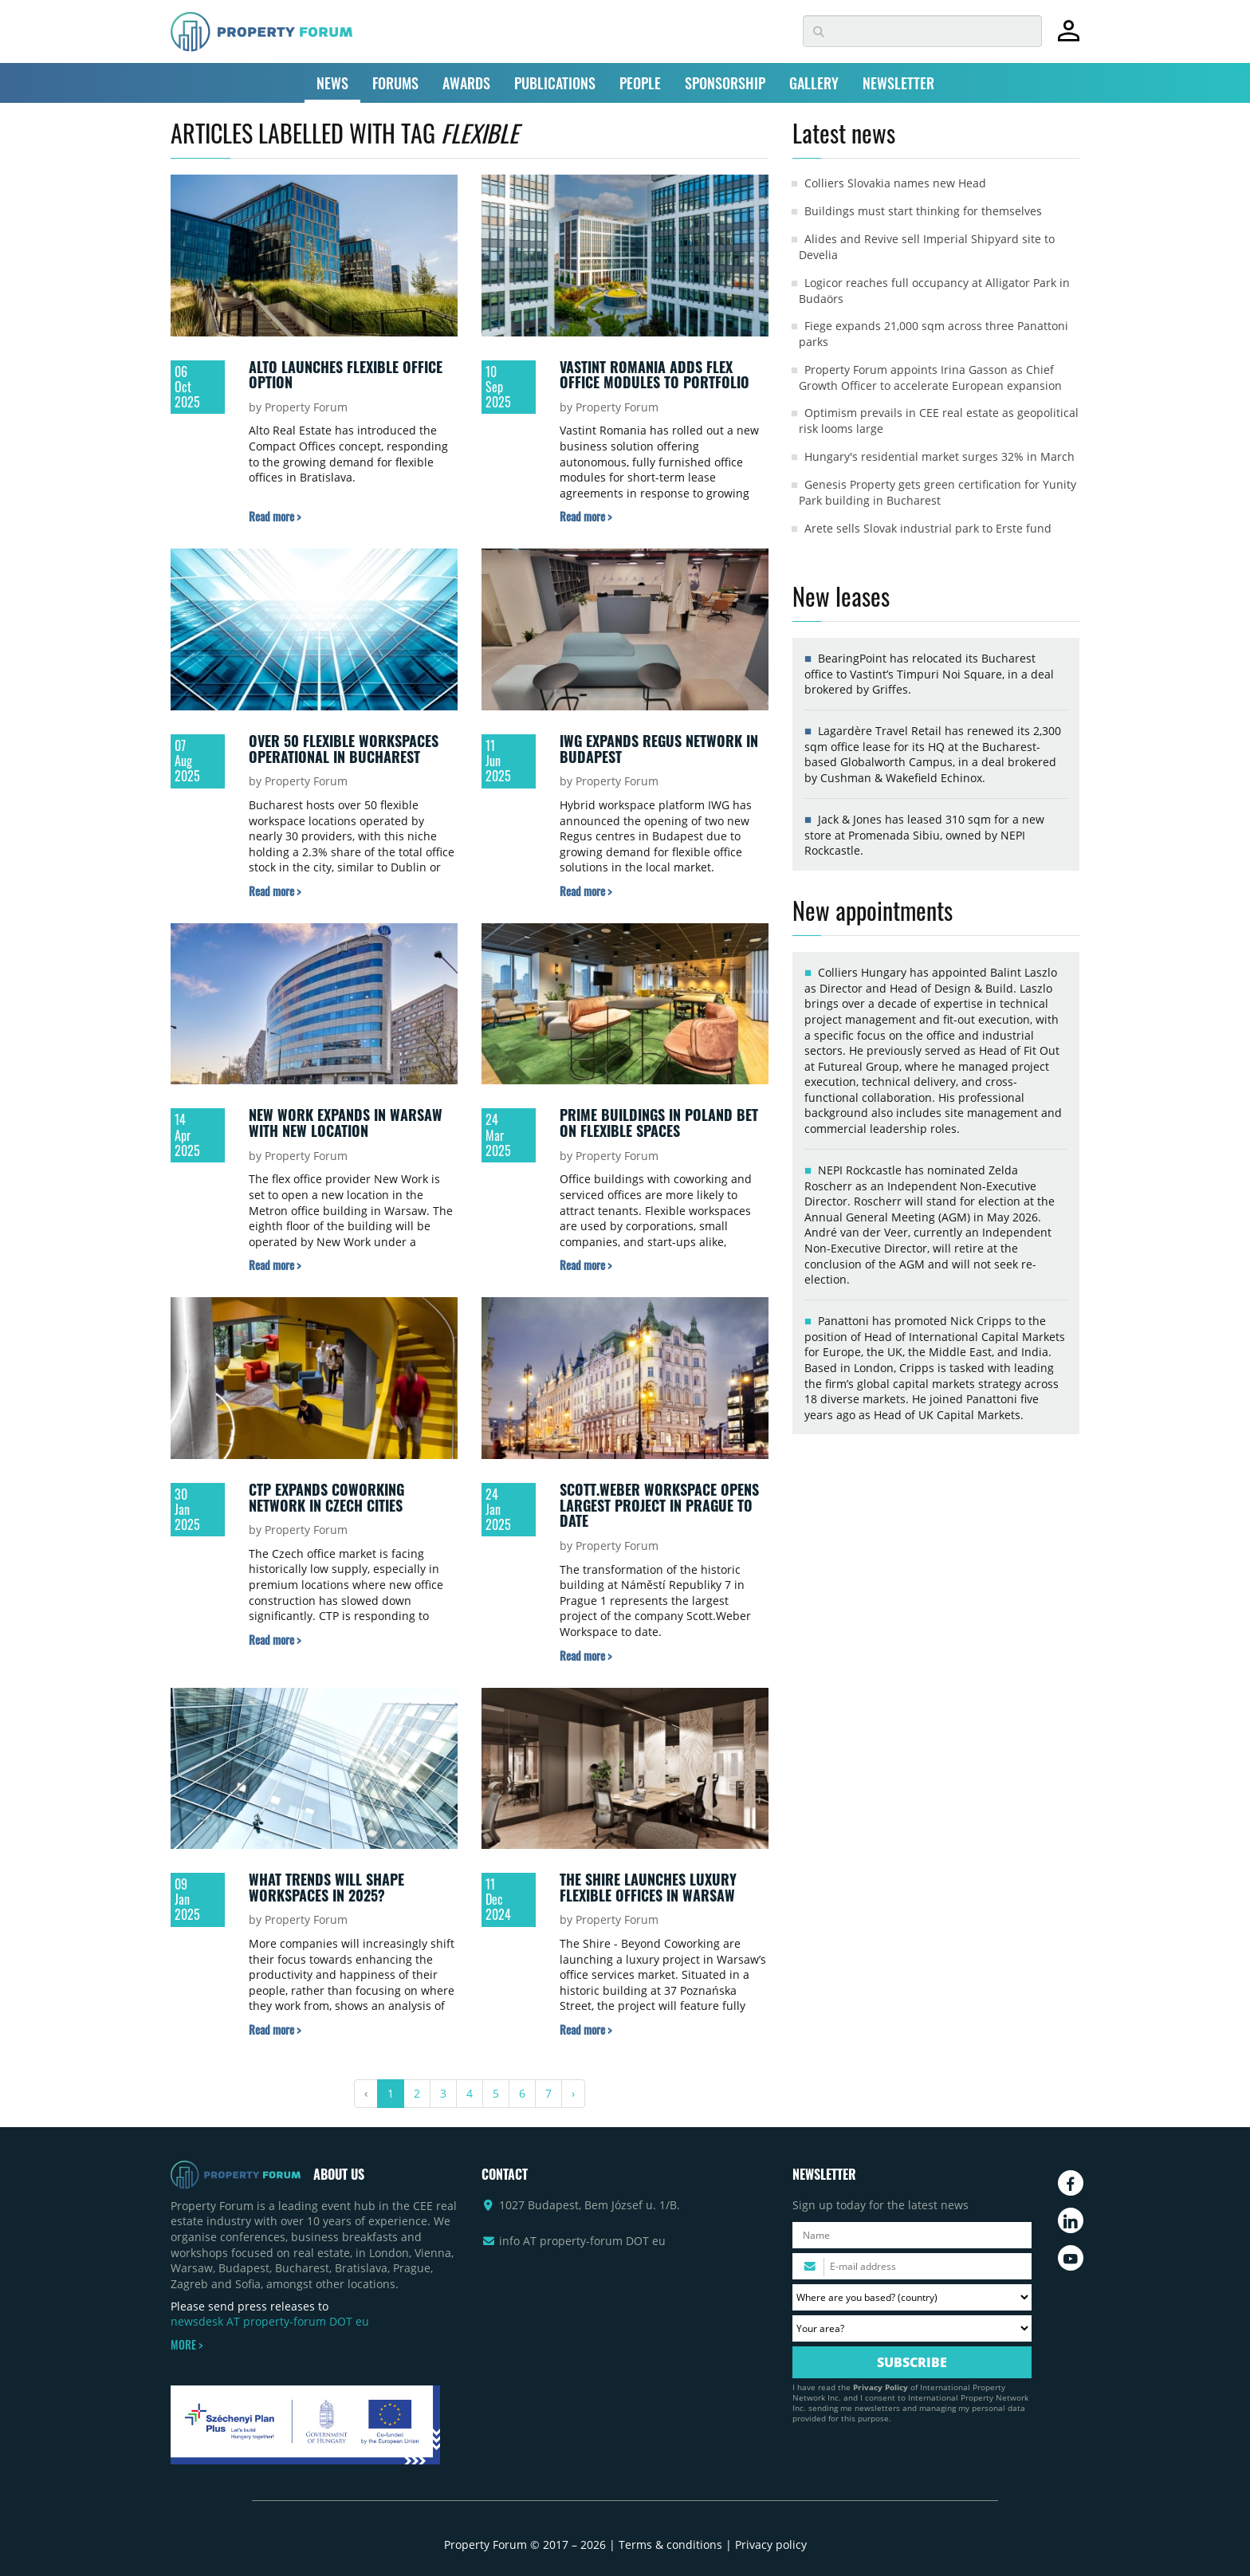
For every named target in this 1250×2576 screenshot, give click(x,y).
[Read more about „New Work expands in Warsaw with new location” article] (275, 1265)
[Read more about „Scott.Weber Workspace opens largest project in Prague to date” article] (585, 1655)
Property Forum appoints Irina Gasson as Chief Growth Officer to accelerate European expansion (930, 377)
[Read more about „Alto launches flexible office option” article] (275, 516)
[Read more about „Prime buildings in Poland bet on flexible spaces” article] (585, 1265)
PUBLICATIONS (555, 83)
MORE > (186, 2345)
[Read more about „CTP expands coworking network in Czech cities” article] (275, 1639)
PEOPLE (640, 83)
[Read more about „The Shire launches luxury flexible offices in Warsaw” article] (585, 2029)
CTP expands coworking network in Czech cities (326, 1497)
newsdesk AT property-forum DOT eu (270, 2321)
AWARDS (466, 83)
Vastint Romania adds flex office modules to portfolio (654, 374)
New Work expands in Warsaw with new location (345, 1122)
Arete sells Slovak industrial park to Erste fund (927, 528)
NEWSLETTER (898, 83)
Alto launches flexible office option (345, 374)
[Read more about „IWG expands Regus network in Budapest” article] (585, 891)
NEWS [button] (332, 83)
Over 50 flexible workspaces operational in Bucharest (343, 748)
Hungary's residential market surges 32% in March (939, 456)
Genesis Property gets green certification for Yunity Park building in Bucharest (937, 492)
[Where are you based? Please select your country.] (912, 2297)
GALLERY (814, 83)
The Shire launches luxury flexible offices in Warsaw (648, 1887)
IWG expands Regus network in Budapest (659, 748)
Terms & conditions (670, 2544)
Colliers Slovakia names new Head (895, 183)
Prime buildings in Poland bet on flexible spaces (659, 1122)
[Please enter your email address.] (912, 2266)
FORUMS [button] (395, 83)
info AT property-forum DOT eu (582, 2240)
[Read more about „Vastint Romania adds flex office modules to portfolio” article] (585, 516)
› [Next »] (573, 2093)
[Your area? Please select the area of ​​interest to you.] (912, 2328)
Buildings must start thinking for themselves (923, 210)
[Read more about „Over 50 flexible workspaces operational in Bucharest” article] (275, 891)
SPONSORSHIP (725, 83)
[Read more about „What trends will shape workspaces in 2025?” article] (275, 2029)
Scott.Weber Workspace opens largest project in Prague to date (659, 1505)
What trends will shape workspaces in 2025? (326, 1887)
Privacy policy (771, 2544)
